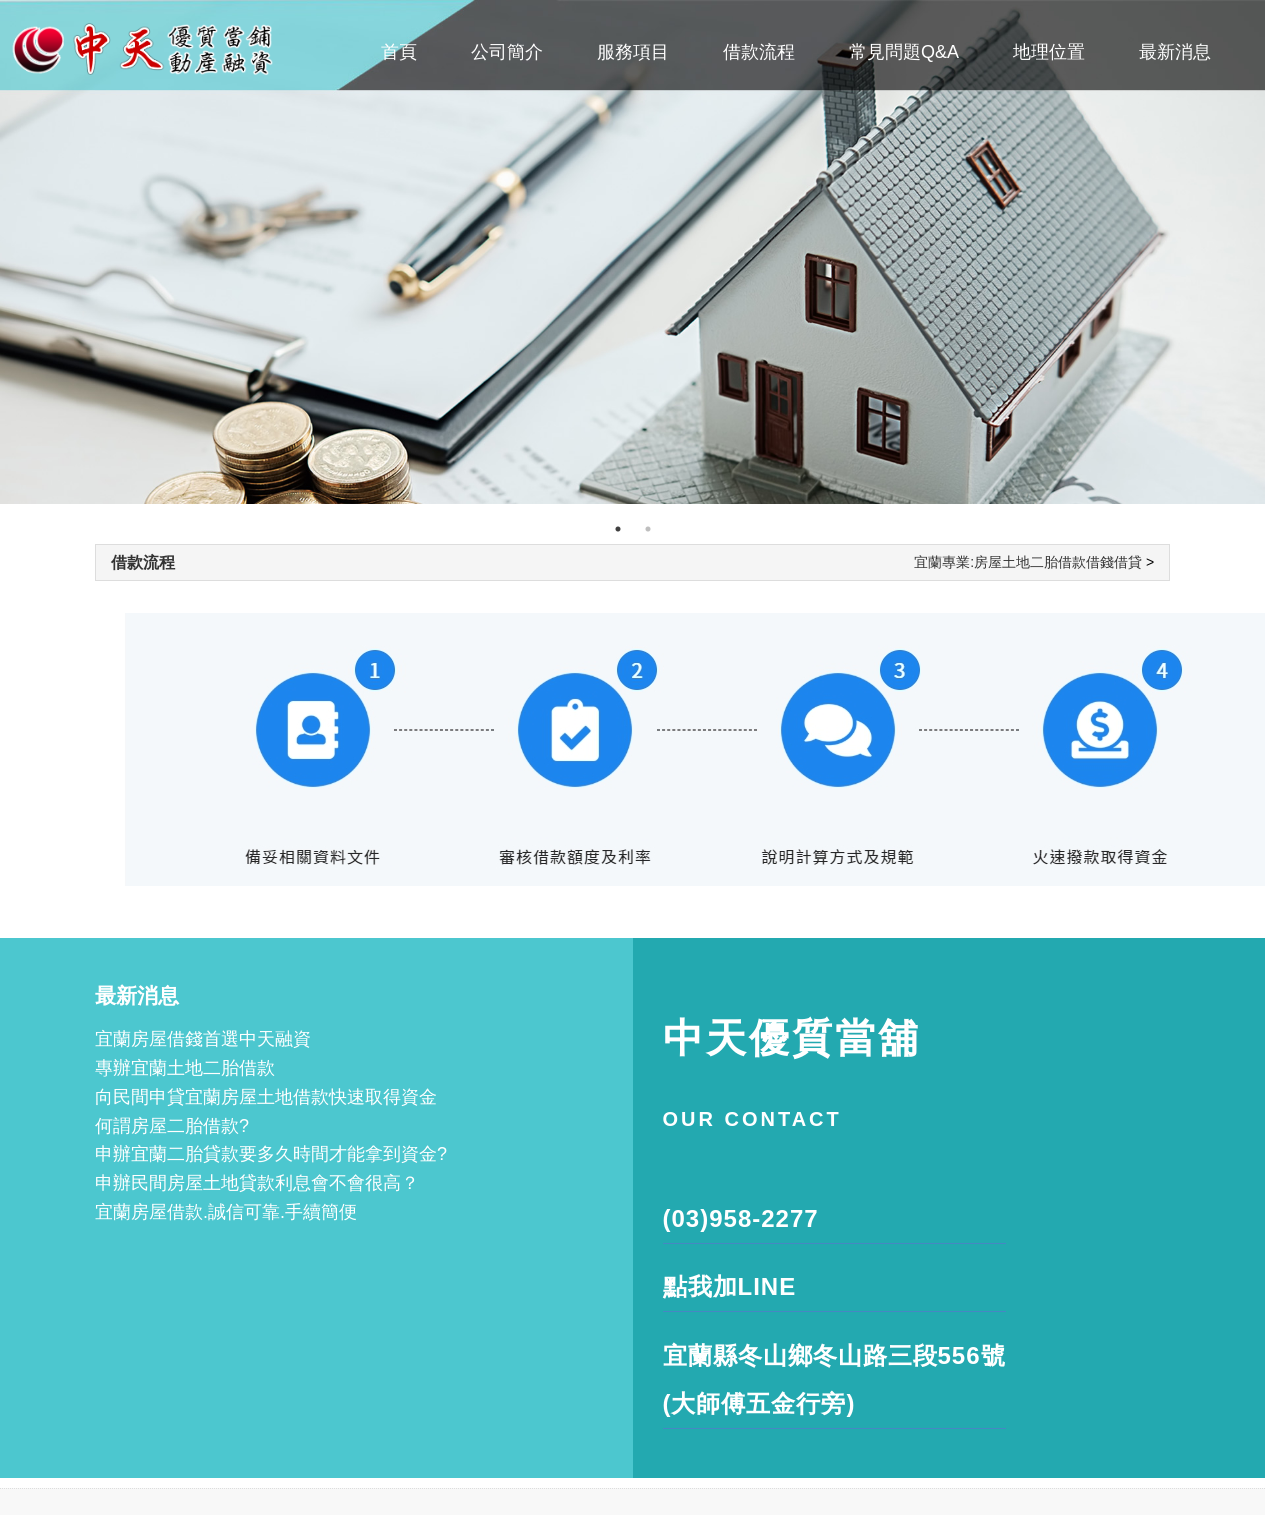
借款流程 (759, 52)
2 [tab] (648, 529)
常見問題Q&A (904, 52)
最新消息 (1175, 52)
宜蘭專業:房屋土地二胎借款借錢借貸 (1028, 562)
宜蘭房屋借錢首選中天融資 (203, 1039)
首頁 (399, 52)
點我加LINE (730, 1286)
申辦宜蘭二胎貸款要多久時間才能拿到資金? (271, 1154)
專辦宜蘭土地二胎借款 (185, 1068)
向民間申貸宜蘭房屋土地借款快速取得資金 (266, 1097)
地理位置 (1049, 52)
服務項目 (633, 52)
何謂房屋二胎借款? (172, 1126)
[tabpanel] (632, 252)
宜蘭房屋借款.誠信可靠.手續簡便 (226, 1212)
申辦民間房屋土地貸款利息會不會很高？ (257, 1183)
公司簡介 (507, 52)
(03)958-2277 (741, 1218)
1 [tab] (618, 529)
